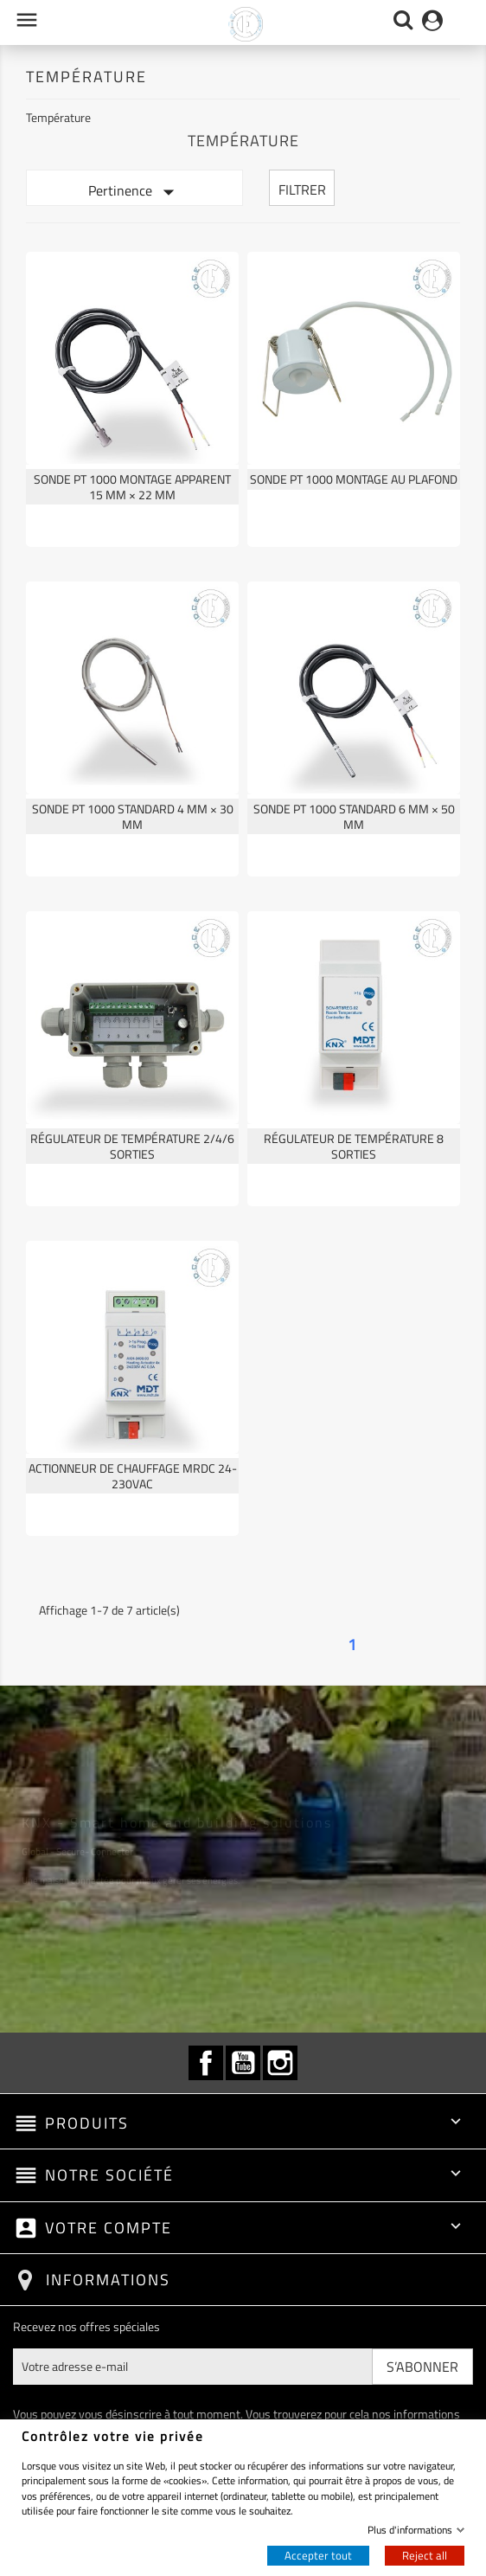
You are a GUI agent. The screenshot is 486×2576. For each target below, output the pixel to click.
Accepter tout (318, 2555)
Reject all (424, 2555)
